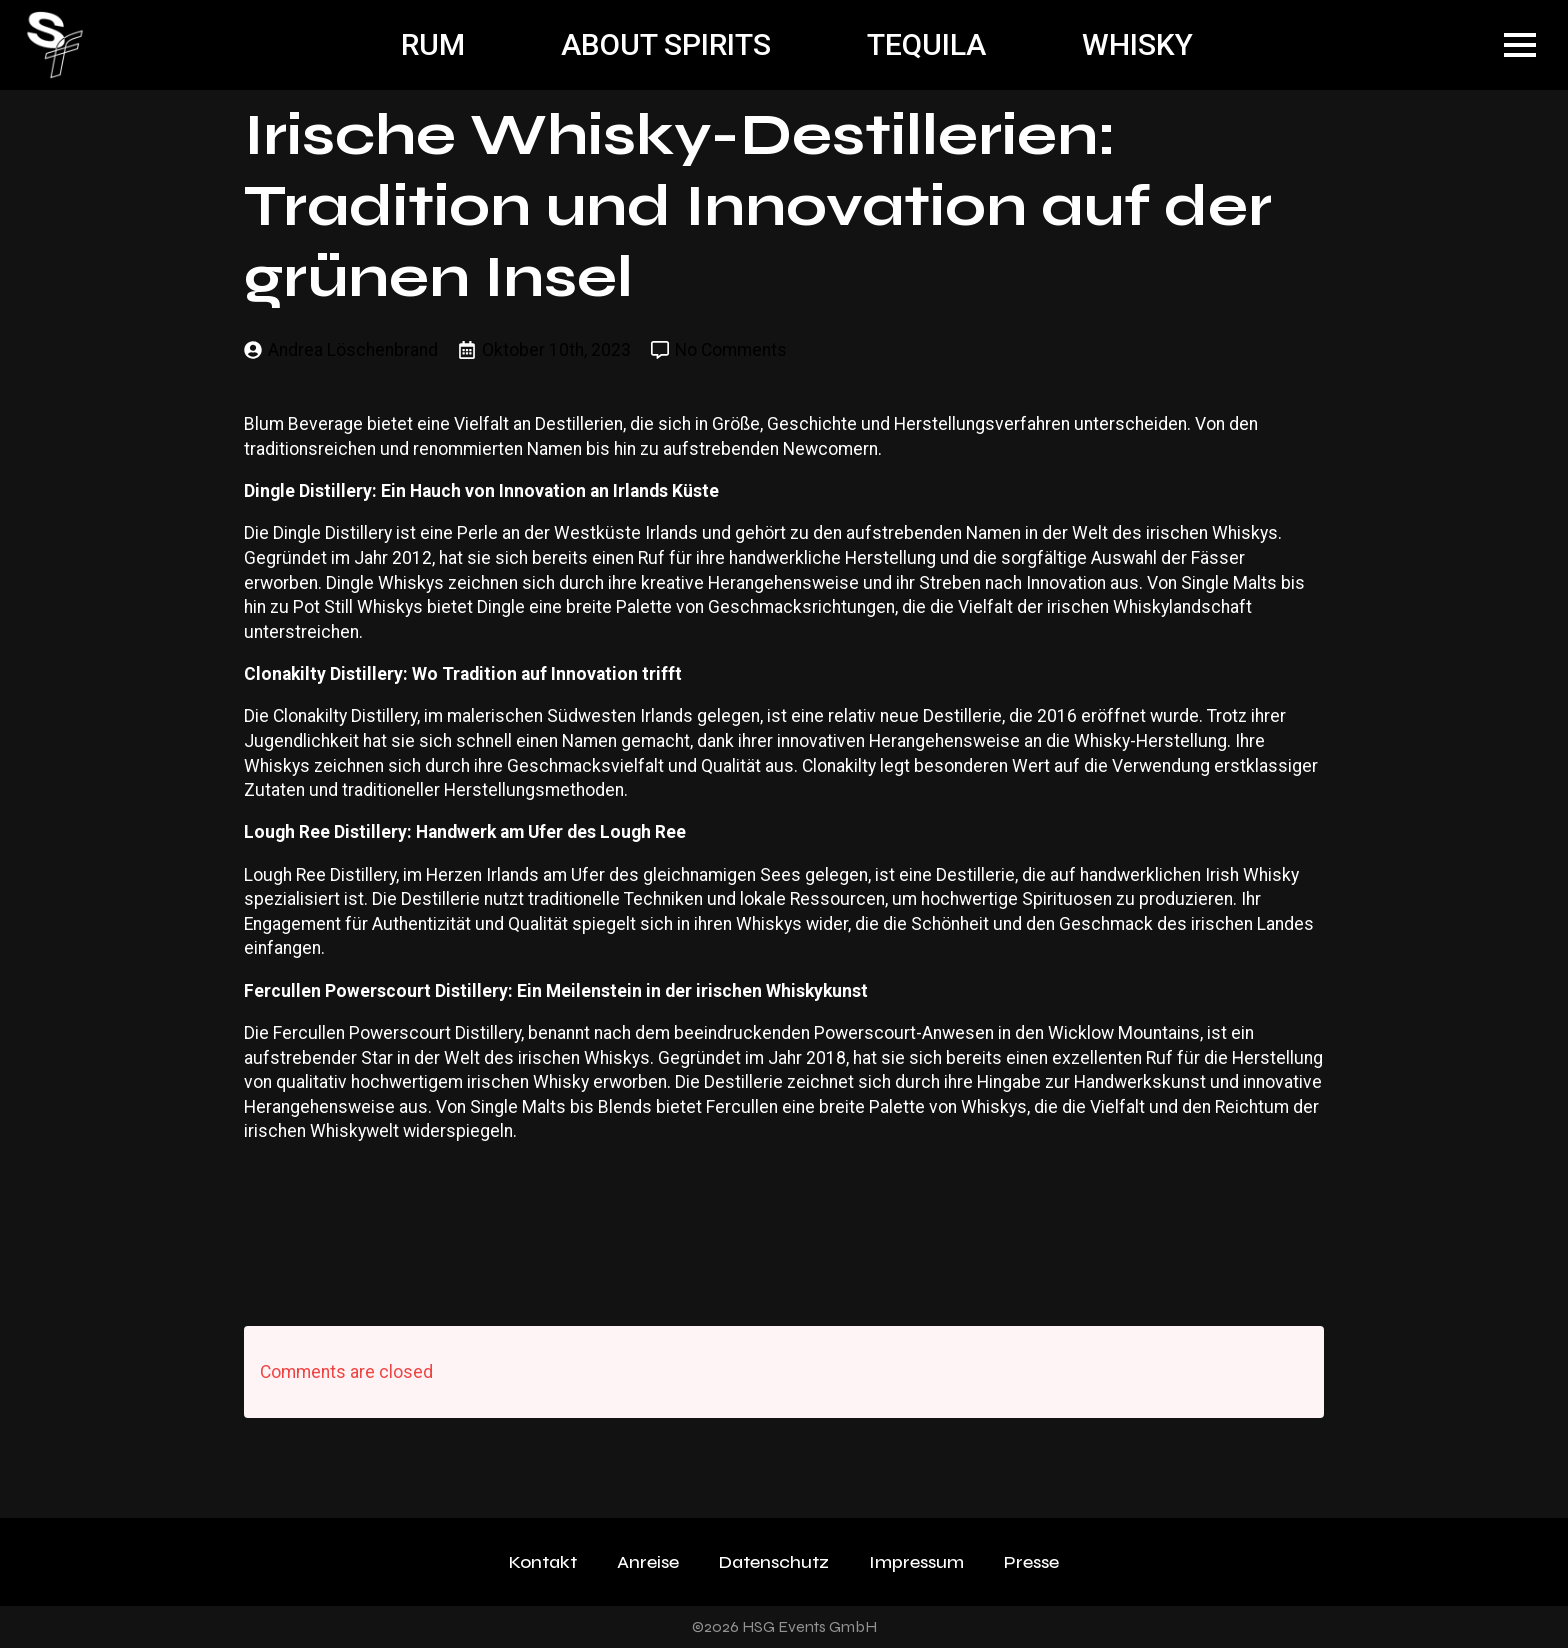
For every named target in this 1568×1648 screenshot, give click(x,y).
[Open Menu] (1520, 45)
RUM (433, 44)
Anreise (648, 1562)
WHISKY (1137, 44)
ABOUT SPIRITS (666, 44)
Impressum (916, 1562)
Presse (1031, 1562)
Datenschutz (774, 1562)
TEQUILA (926, 44)
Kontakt (543, 1562)
